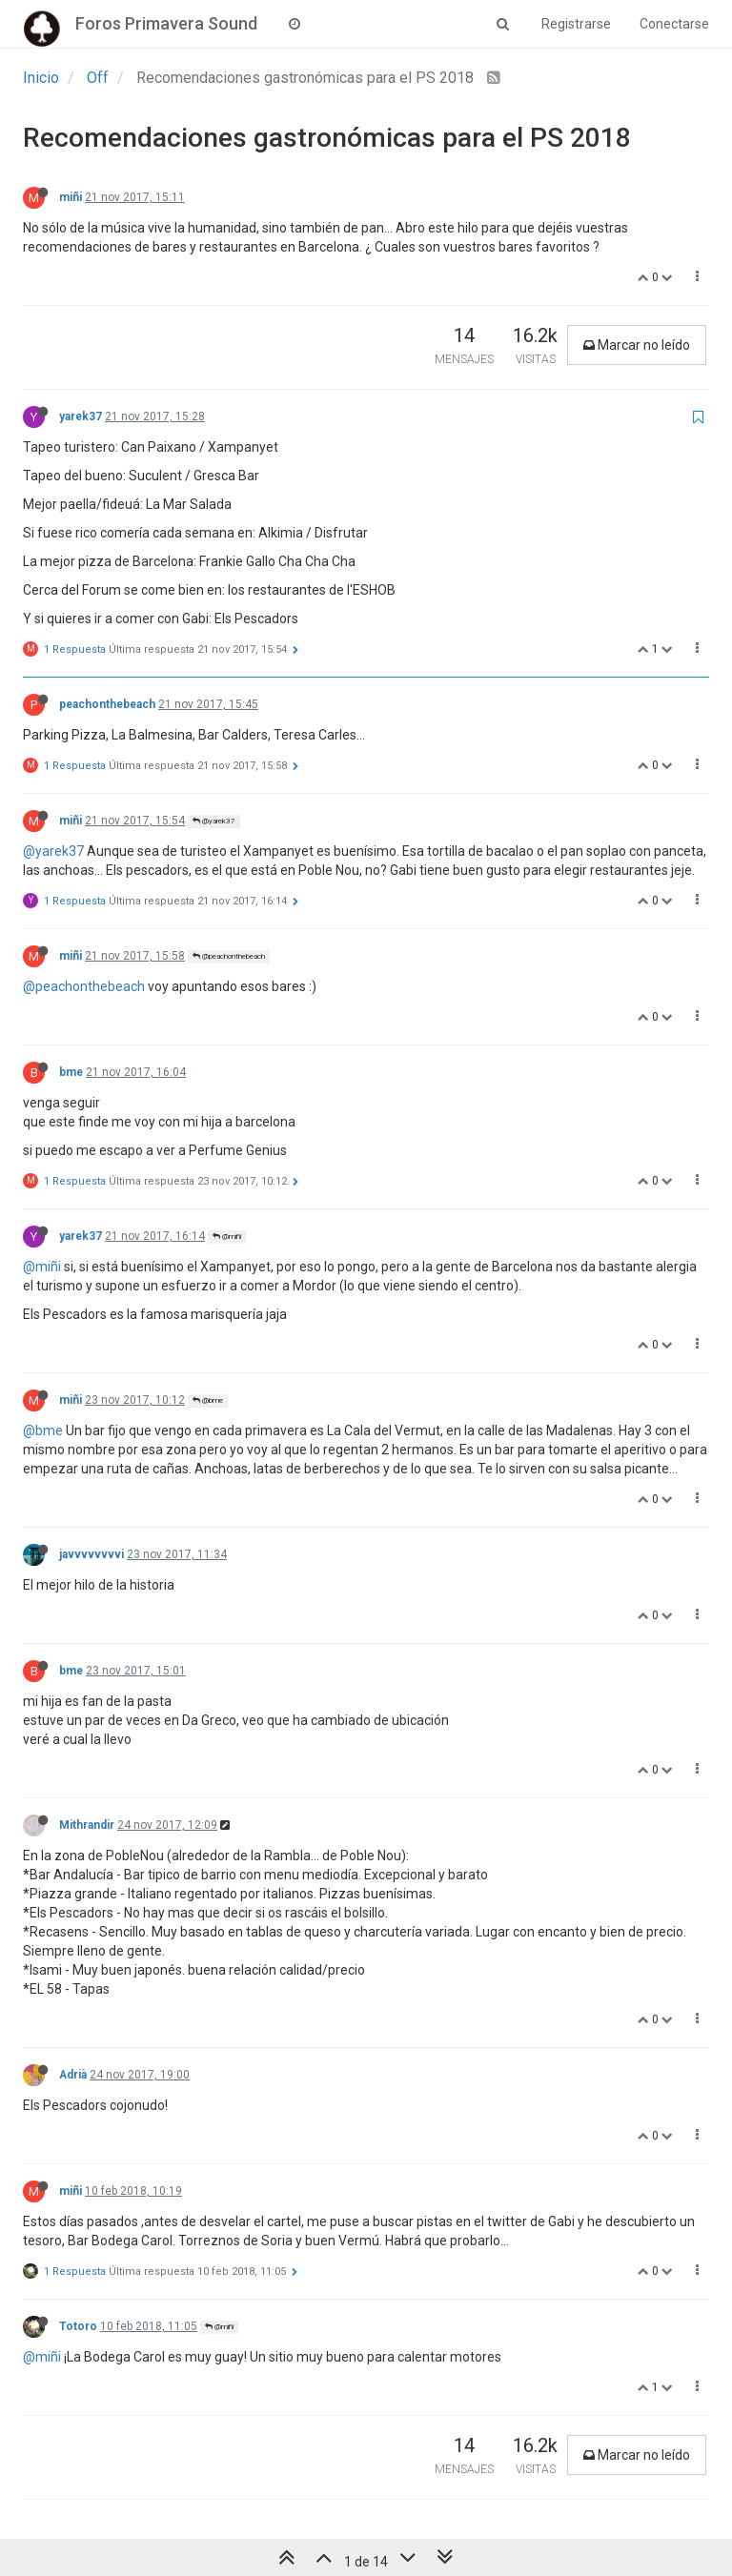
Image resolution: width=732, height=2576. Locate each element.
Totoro (78, 2326)
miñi (70, 197)
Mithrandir (86, 1825)
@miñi (227, 1236)
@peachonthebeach (229, 956)
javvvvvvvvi (91, 1554)
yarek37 (80, 416)
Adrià (73, 2074)
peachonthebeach (107, 704)
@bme (208, 1400)
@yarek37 (214, 821)
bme (71, 1072)
